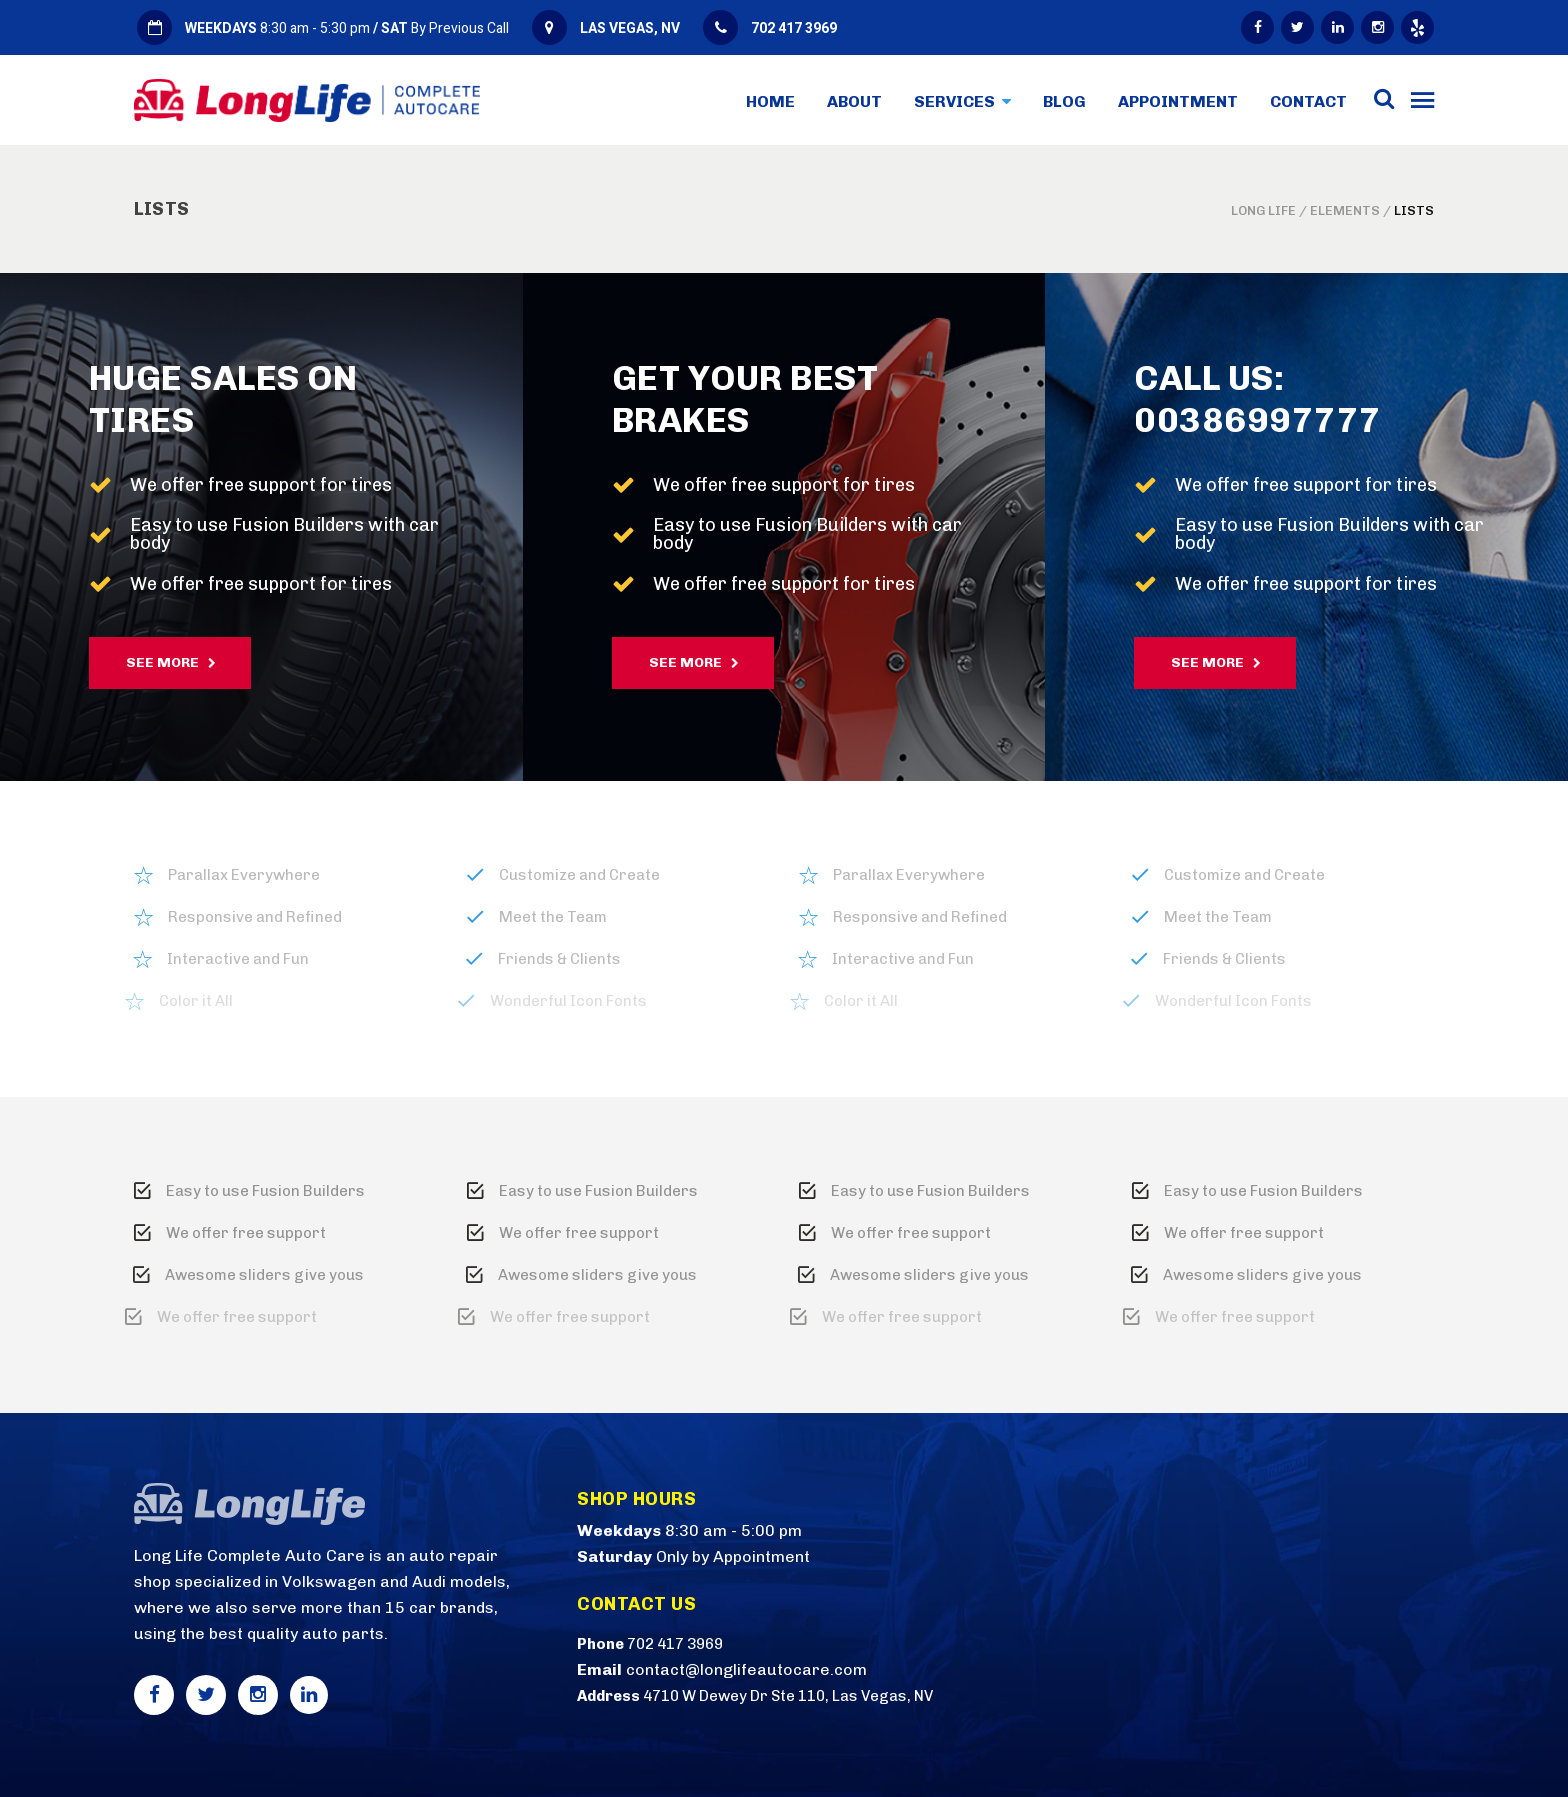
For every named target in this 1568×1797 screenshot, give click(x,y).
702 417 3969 (794, 28)
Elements (1345, 210)
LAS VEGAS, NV (630, 28)
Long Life (1263, 210)
